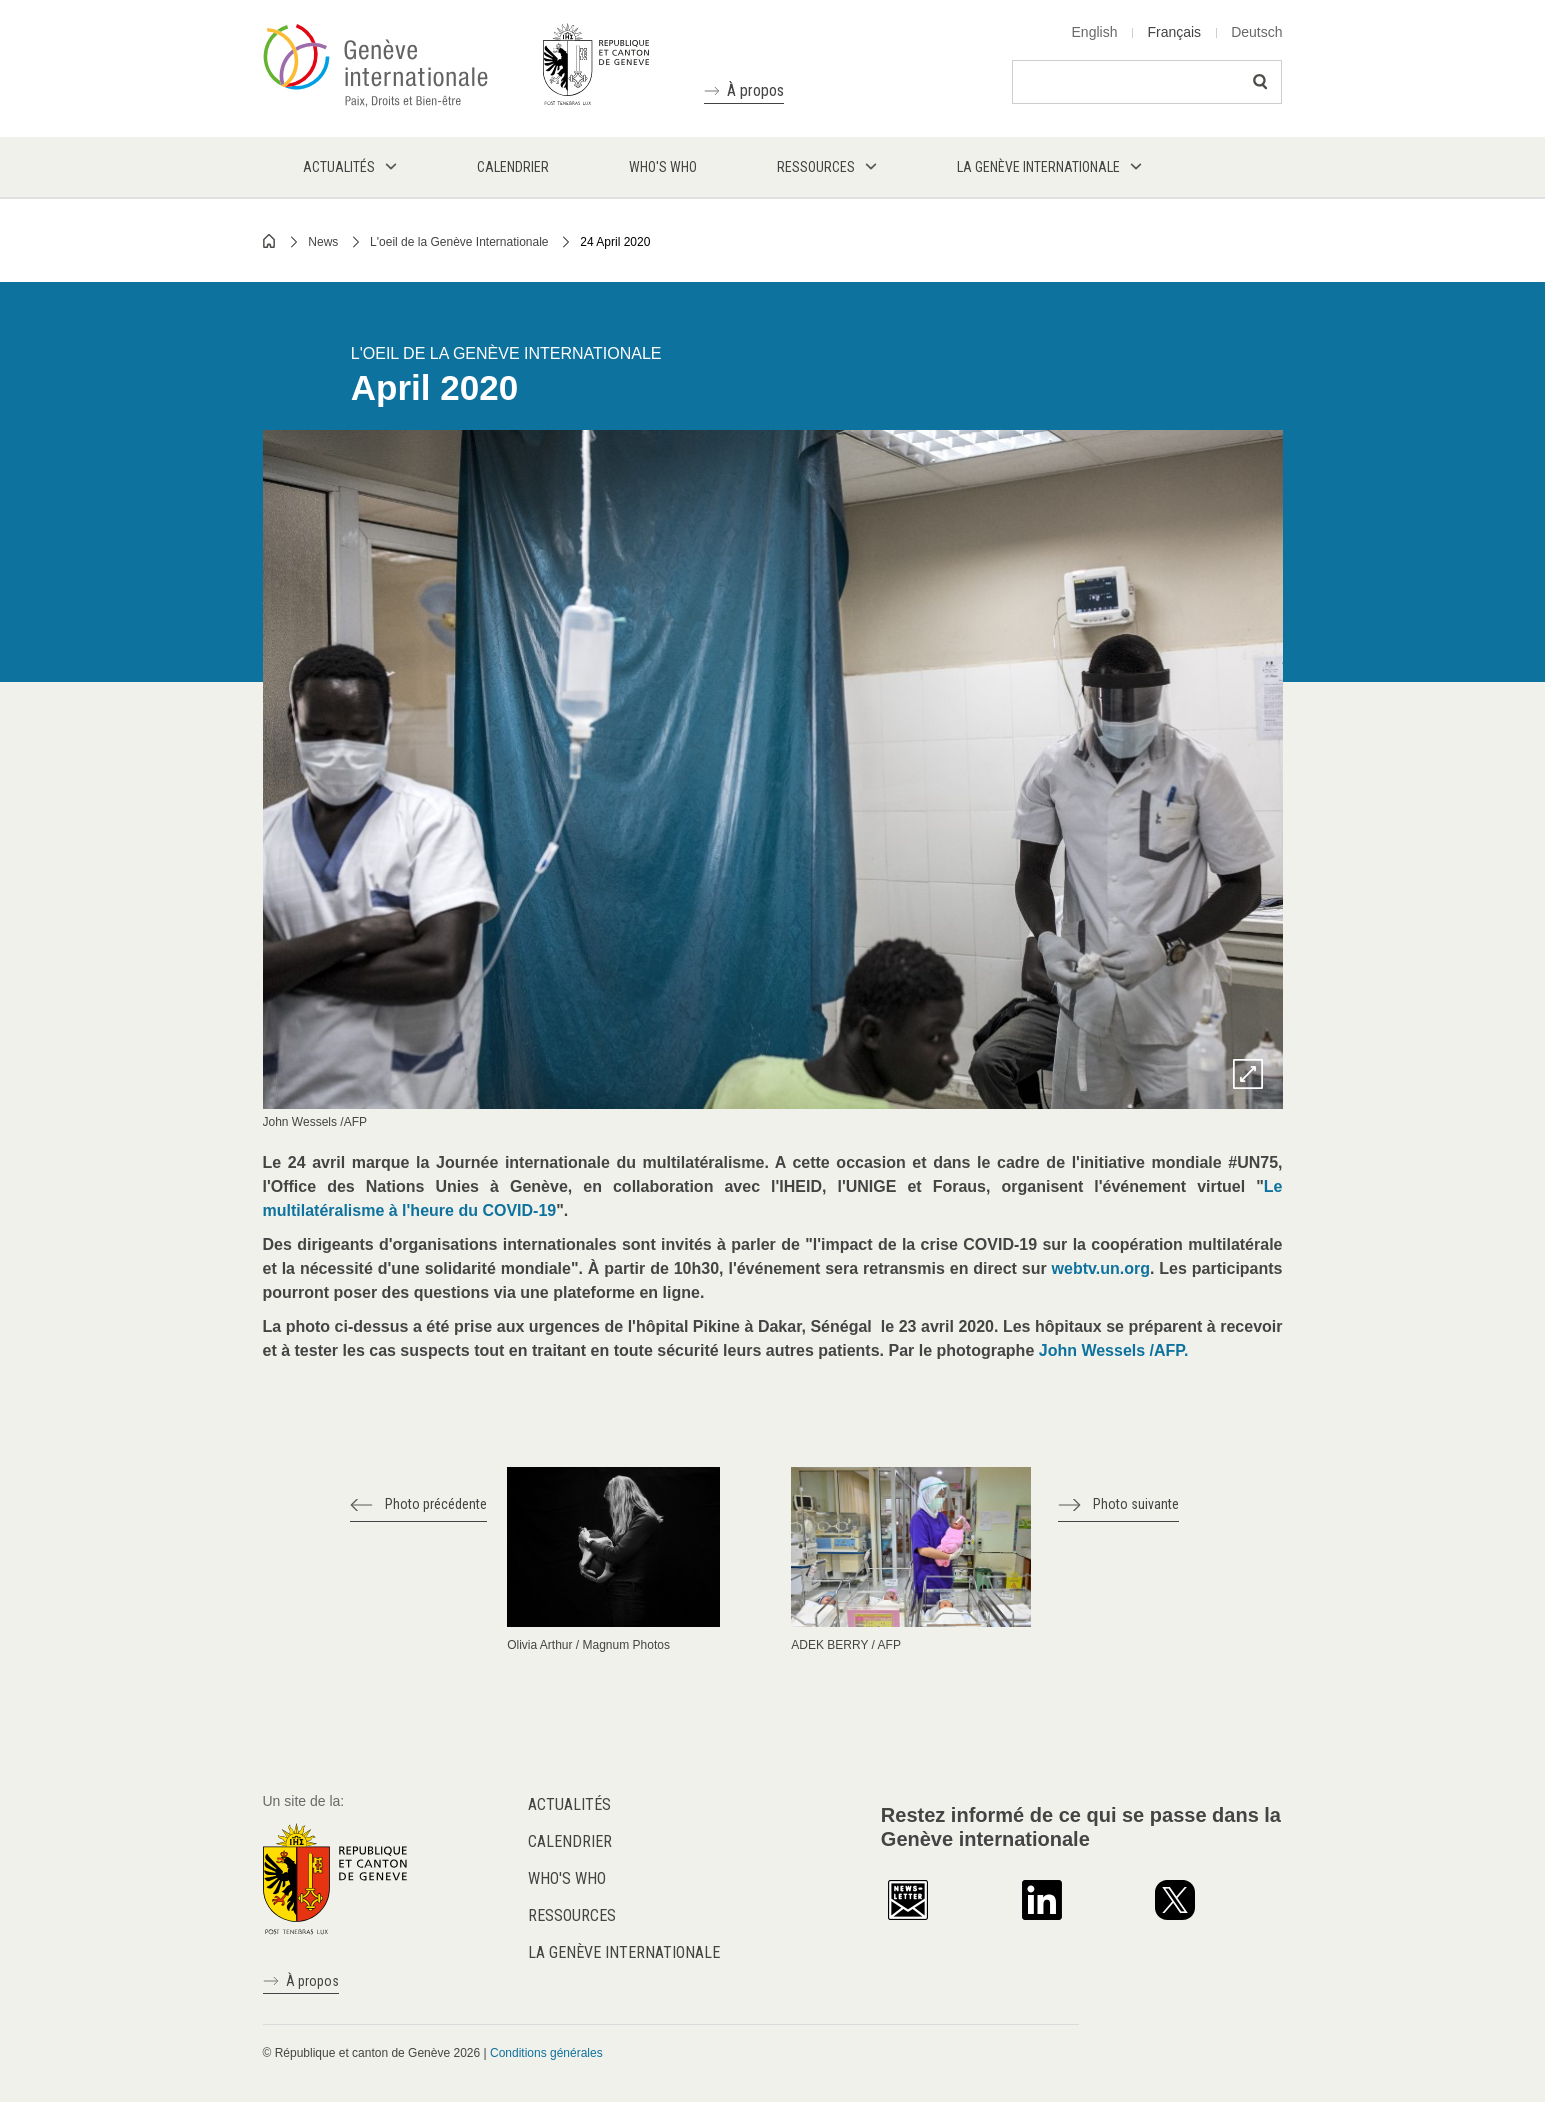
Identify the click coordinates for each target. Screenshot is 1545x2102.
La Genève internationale (624, 1952)
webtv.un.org (1101, 1268)
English (1095, 32)
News (323, 242)
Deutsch (1256, 32)
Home (270, 241)
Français (1174, 32)
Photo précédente (436, 1504)
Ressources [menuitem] (816, 167)
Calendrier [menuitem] (513, 167)
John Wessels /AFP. (1114, 1350)
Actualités (569, 1804)
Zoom (1248, 1074)
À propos (755, 90)
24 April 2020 (615, 242)
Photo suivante (1136, 1504)
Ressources (572, 1915)
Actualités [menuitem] (339, 167)
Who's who (567, 1878)
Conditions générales (546, 2053)
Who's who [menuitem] (663, 167)
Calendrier (570, 1841)
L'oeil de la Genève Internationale (459, 242)
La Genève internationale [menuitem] (1038, 167)
